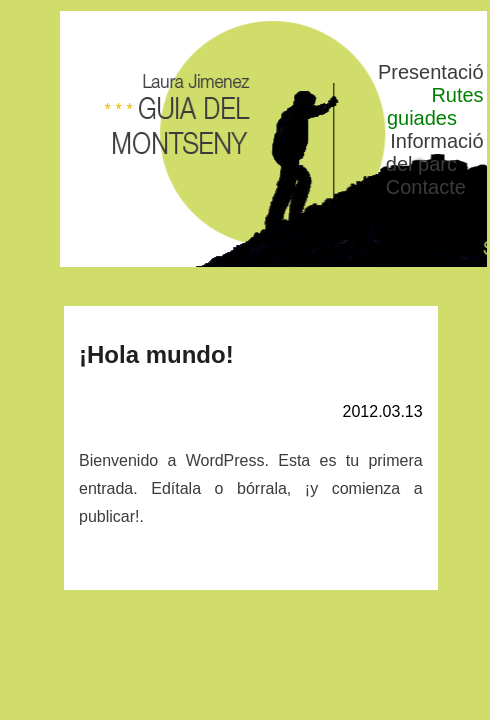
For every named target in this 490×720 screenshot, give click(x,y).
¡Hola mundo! (156, 354)
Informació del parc (435, 152)
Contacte (426, 187)
